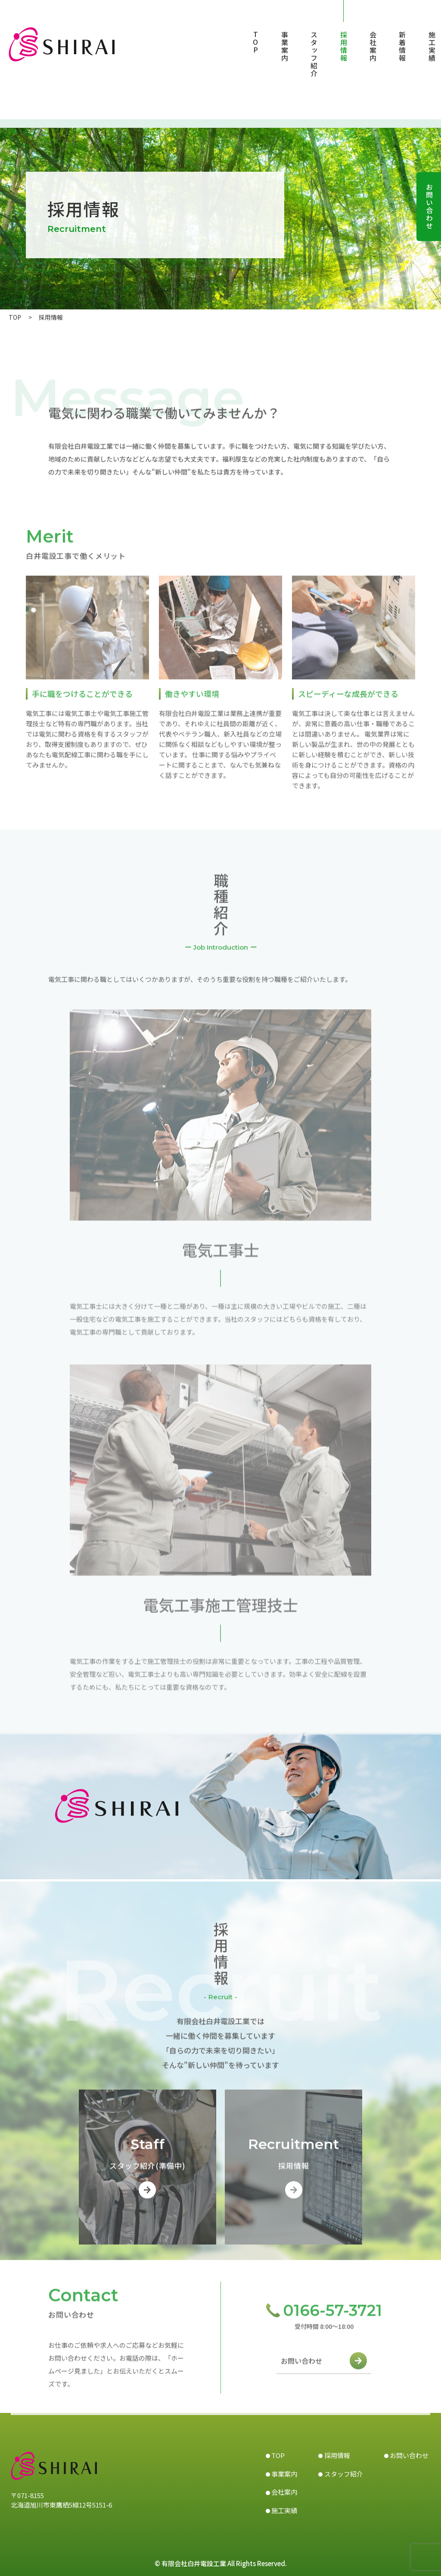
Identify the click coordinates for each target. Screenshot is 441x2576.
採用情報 (344, 46)
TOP (255, 42)
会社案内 (373, 46)
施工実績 (432, 46)
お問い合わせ (301, 2366)
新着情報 (402, 46)
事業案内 (285, 46)
